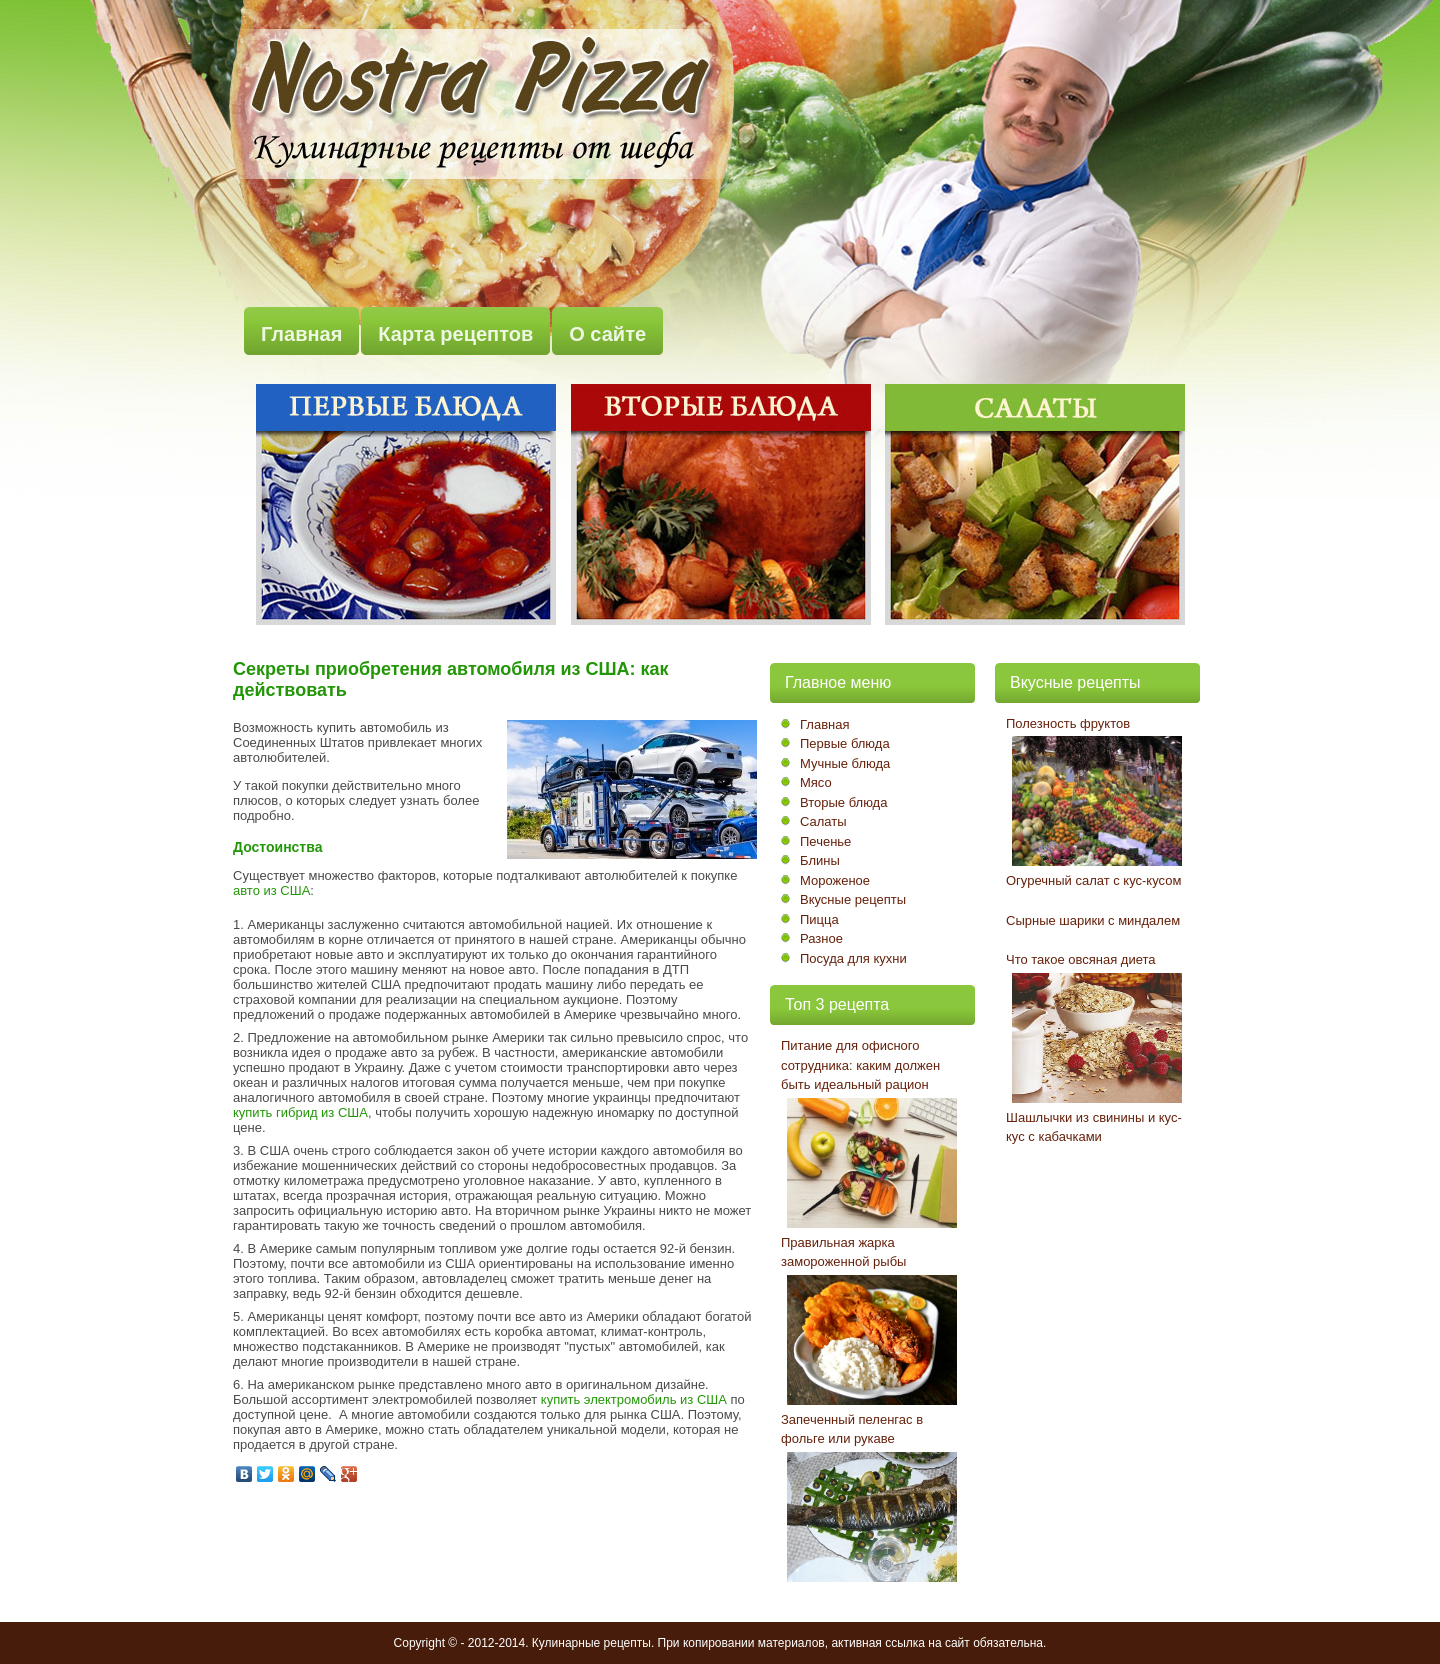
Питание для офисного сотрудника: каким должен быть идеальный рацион (860, 1065)
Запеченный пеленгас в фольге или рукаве (852, 1429)
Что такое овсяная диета (1081, 959)
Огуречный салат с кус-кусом (1093, 880)
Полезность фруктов (1068, 723)
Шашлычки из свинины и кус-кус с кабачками (1094, 1127)
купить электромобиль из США (634, 1399)
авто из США (271, 890)
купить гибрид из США (300, 1112)
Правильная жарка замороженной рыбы (843, 1252)
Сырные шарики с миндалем (1093, 920)
